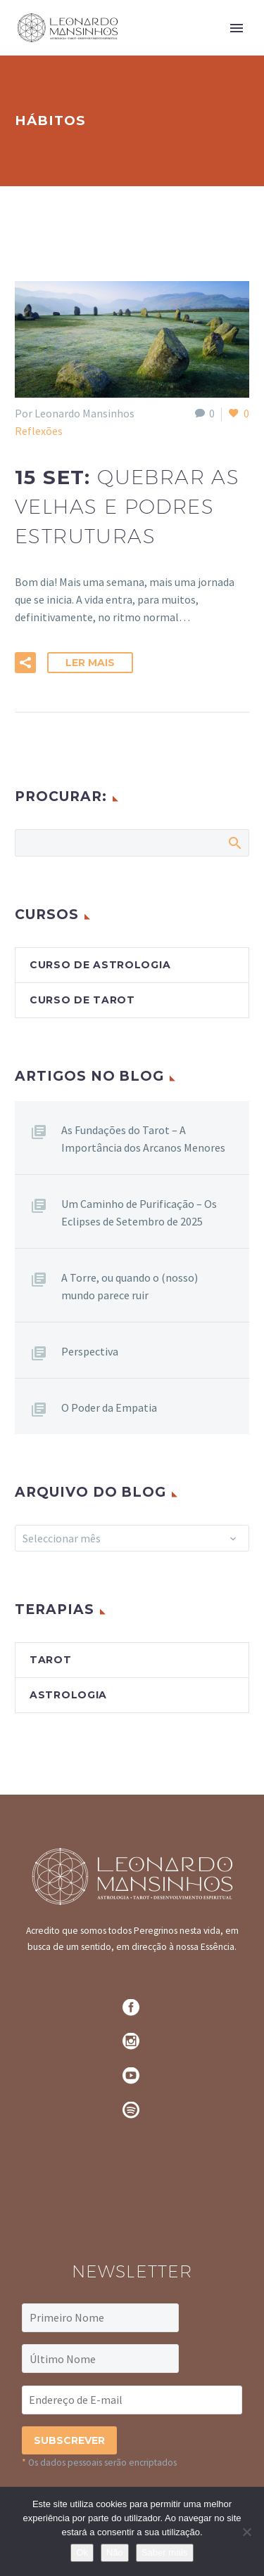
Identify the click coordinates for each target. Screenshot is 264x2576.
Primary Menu (236, 28)
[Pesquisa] (132, 843)
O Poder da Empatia (109, 1407)
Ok (82, 2552)
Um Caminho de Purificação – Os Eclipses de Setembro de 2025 (139, 1212)
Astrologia (68, 1695)
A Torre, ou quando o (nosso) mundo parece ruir (129, 1286)
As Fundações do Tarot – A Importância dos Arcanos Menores (143, 1138)
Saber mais (165, 2552)
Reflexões (39, 431)
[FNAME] (100, 2317)
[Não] (246, 2532)
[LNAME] (100, 2358)
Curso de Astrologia (100, 964)
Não (114, 2552)
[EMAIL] (132, 2400)
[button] (25, 662)
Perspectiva (89, 1351)
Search (234, 842)
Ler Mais (90, 662)
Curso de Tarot (82, 1000)
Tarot (51, 1659)
